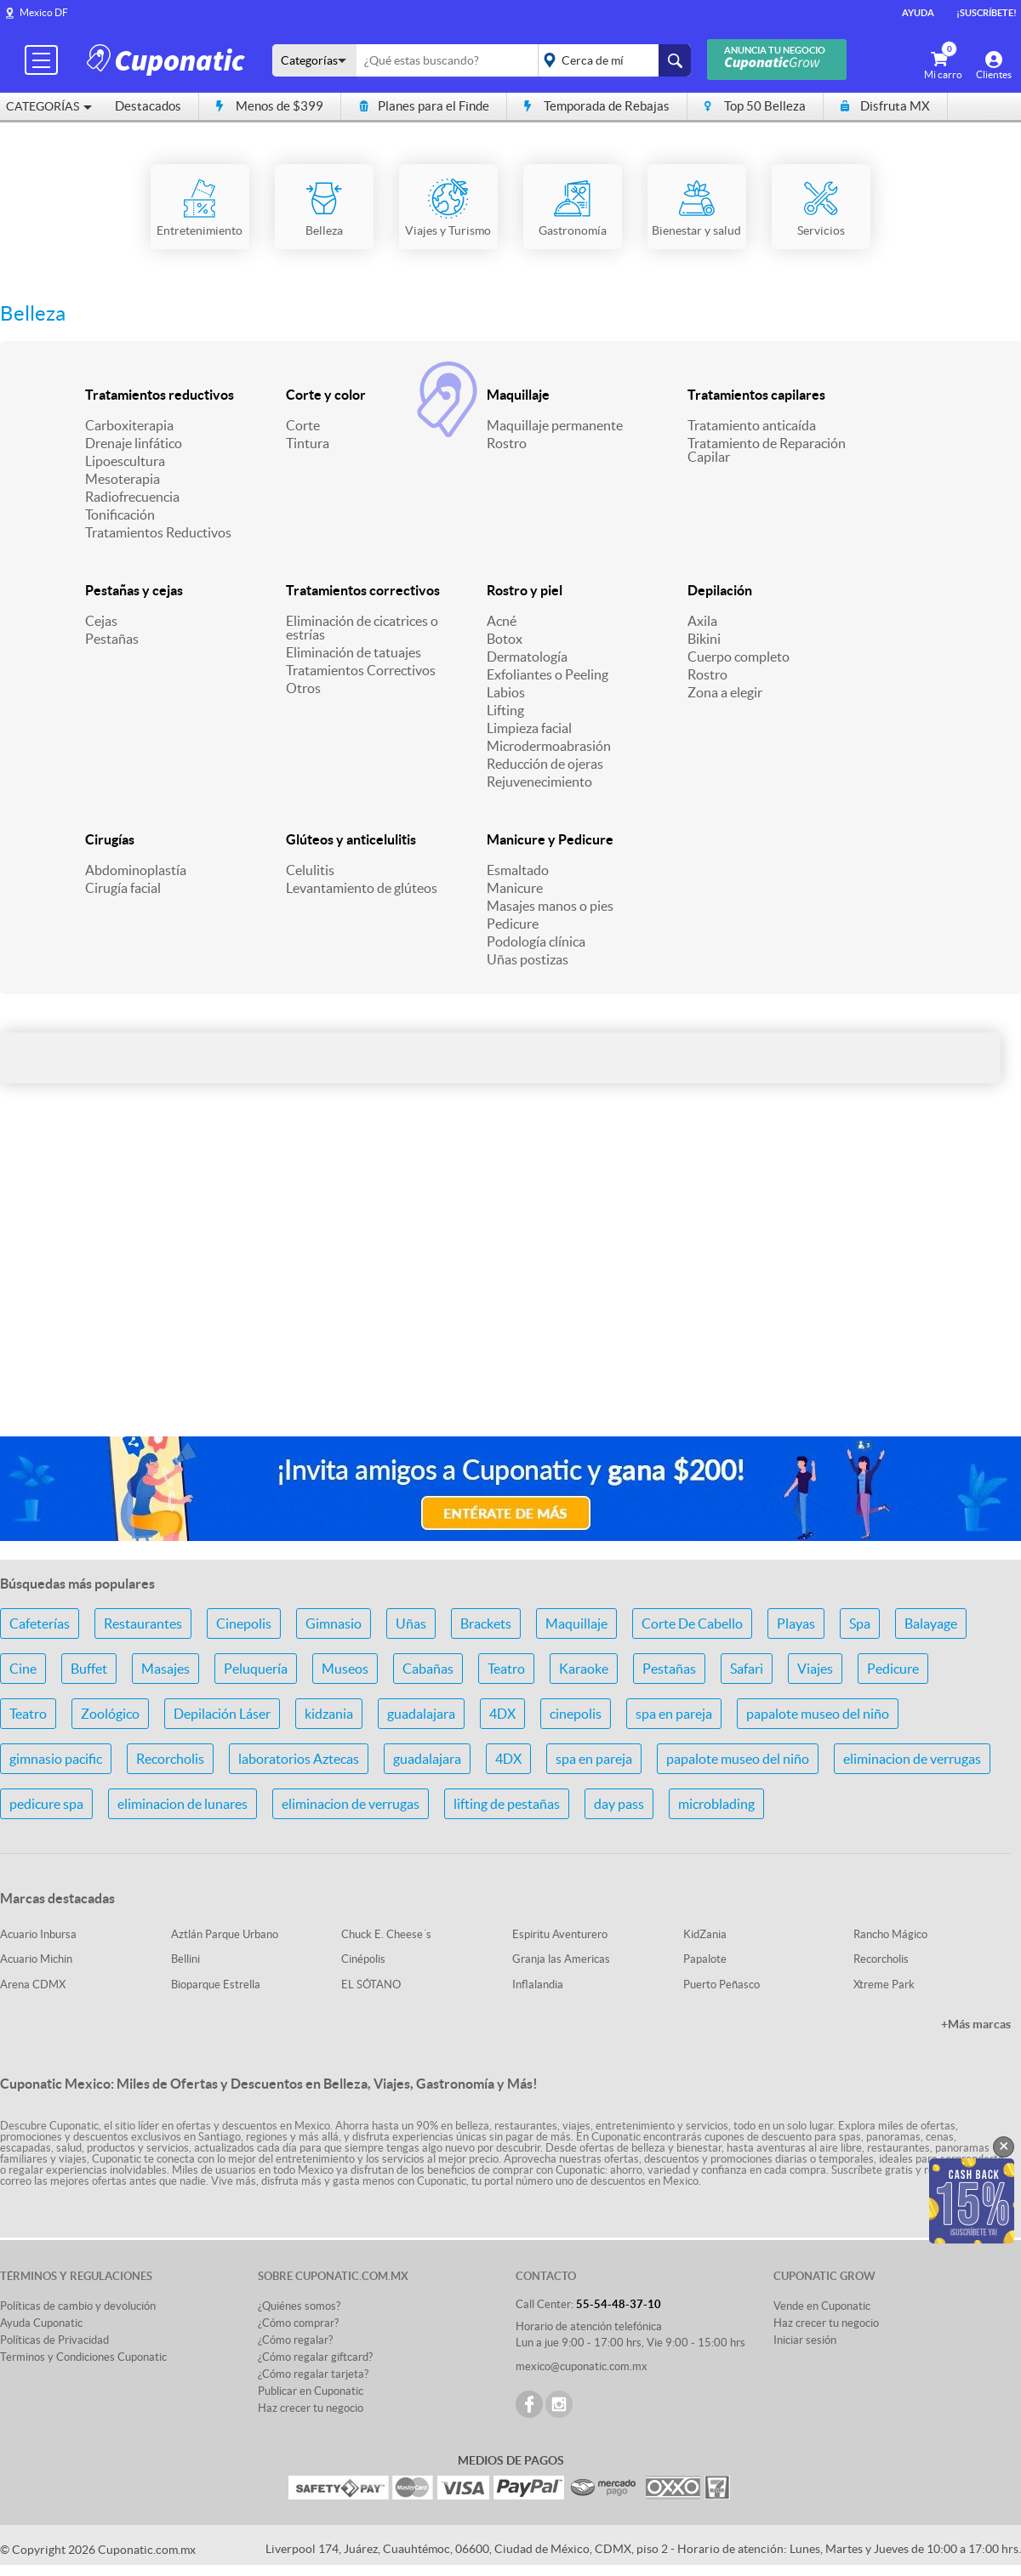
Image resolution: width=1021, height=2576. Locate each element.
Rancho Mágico (890, 1934)
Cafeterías (39, 1623)
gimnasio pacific (55, 1758)
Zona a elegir (724, 692)
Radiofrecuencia (132, 496)
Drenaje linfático (133, 443)
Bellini (185, 1959)
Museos (345, 1668)
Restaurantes (143, 1623)
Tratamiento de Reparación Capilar (766, 449)
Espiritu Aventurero (559, 1934)
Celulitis (310, 870)
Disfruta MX (885, 106)
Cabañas (427, 1668)
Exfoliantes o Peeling (547, 674)
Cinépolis (363, 1959)
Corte (303, 425)
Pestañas (112, 638)
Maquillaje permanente (555, 425)
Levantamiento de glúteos (361, 888)
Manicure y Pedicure (550, 839)
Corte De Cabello (692, 1623)
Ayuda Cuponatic (41, 2323)
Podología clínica (536, 941)
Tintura (307, 443)
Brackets (485, 1623)
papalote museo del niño (817, 1713)
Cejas (101, 620)
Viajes (815, 1668)
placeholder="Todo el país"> (611, 60)
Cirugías (109, 839)
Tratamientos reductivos (159, 394)
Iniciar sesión (804, 2340)
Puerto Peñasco (721, 1984)
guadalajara (421, 1713)
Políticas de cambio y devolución (78, 2306)
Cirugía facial (123, 888)
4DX (502, 1713)
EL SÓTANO (371, 1984)
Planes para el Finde (423, 106)
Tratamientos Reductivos (158, 532)
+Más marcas (976, 2024)
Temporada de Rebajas (597, 106)
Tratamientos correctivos (363, 590)
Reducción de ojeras (545, 763)
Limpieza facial (529, 728)
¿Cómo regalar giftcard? (315, 2357)
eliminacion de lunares (182, 1803)
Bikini (704, 638)
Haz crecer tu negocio (310, 2408)
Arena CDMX (33, 1984)
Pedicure (513, 923)
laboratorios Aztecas (298, 1758)
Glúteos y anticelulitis (351, 839)
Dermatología (527, 656)
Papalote (705, 1959)
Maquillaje (518, 394)
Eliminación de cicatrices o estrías (362, 627)
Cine (23, 1668)
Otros (303, 688)
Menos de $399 (269, 106)
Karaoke (583, 1668)
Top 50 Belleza (755, 106)
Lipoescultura (125, 461)
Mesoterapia (122, 478)
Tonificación (120, 514)
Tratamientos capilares (756, 394)
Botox (504, 638)
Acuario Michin (36, 1959)
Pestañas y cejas (134, 590)
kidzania (329, 1713)
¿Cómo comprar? (298, 2323)
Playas (796, 1623)
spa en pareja (674, 1713)
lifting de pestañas (506, 1803)
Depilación (719, 590)
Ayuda (918, 13)
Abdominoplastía (135, 870)
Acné (501, 620)
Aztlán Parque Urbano (224, 1934)
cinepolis (576, 1713)
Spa (859, 1623)
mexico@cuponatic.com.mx (581, 2366)
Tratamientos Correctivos (361, 670)
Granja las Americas (561, 1959)
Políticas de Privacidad (54, 2340)
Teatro (506, 1668)
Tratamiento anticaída (751, 425)
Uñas (411, 1623)
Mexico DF (44, 12)
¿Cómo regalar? (295, 2340)
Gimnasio (333, 1623)
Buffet (89, 1668)
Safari (746, 1668)
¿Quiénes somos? (299, 2306)
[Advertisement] (510, 1288)
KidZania (705, 1934)
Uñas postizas (527, 959)
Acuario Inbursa (38, 1934)
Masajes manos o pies (550, 905)
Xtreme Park (884, 1984)
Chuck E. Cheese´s (386, 1934)
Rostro (507, 443)
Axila (702, 620)
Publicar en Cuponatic (310, 2391)
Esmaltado (518, 870)
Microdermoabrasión (549, 745)
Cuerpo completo (738, 656)
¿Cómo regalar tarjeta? (313, 2374)
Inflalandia (537, 1984)
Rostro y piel (524, 590)
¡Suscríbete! (986, 13)
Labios (506, 692)
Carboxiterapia (129, 425)
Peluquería (256, 1668)
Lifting (505, 710)
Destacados (148, 106)
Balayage (930, 1623)
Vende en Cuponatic (821, 2306)
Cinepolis (243, 1623)
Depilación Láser (222, 1713)
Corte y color (326, 394)
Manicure (515, 888)
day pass (619, 1803)
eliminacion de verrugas (912, 1758)
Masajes (165, 1668)
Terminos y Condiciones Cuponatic (83, 2357)
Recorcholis (170, 1758)
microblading (716, 1803)
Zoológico (110, 1713)
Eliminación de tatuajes (353, 652)
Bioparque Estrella (215, 1984)
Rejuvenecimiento (539, 781)
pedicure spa (46, 1803)
